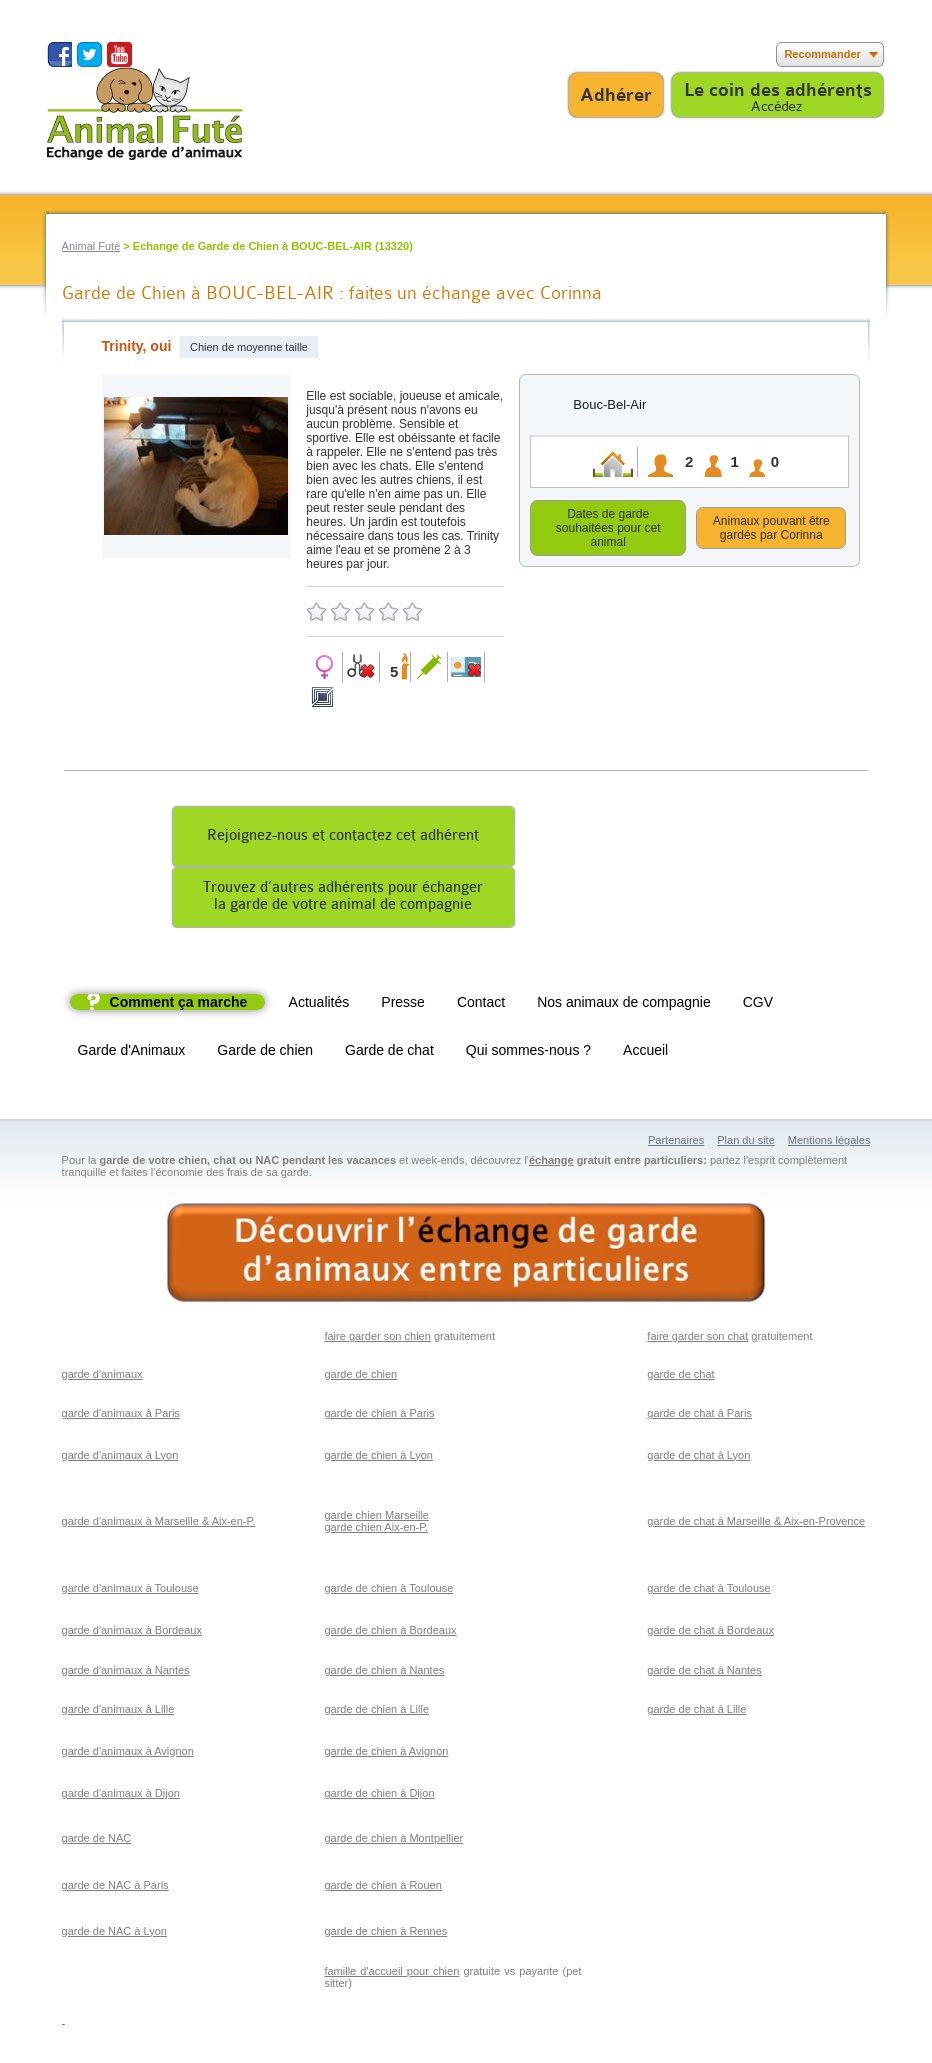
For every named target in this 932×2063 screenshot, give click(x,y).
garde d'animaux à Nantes (126, 1673)
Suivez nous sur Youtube (119, 54)
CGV (758, 1005)
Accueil (645, 1053)
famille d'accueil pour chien (391, 1974)
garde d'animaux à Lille (118, 1712)
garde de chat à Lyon (698, 1458)
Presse (403, 1005)
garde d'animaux (102, 1377)
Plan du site (745, 1143)
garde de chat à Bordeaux (710, 1633)
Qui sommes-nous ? (528, 1053)
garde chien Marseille (376, 1518)
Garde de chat (389, 1053)
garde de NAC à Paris (115, 1888)
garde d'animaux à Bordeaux (132, 1633)
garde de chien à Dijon (379, 1796)
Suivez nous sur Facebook (59, 54)
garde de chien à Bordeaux (390, 1633)
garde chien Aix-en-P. (376, 1530)
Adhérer (616, 95)
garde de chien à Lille (376, 1712)
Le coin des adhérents (778, 90)
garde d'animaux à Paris (121, 1416)
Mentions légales (829, 1143)
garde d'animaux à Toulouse (130, 1591)
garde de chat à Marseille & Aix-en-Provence (756, 1524)
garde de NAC (97, 1841)
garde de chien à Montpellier (393, 1841)
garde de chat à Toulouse (708, 1591)
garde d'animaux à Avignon (128, 1754)
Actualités (319, 1005)
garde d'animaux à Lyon (120, 1458)
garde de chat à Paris (699, 1416)
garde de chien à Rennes (385, 1934)
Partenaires (676, 1143)
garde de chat (680, 1377)
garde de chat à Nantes (704, 1673)
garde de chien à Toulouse (388, 1591)
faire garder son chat (697, 1339)
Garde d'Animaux (132, 1053)
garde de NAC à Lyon (114, 1934)
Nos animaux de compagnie (624, 1005)
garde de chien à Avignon (386, 1754)
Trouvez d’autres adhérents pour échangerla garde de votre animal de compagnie (343, 899)
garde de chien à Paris (379, 1416)
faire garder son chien (377, 1339)
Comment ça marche (179, 1005)
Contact (481, 1005)
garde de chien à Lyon (378, 1458)
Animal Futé (91, 246)
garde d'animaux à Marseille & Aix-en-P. (159, 1524)
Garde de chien (265, 1053)
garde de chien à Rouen (382, 1888)
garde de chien (360, 1377)
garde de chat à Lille (696, 1712)
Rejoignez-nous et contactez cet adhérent (343, 838)
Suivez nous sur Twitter (89, 54)
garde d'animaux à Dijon (121, 1796)
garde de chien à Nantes (384, 1673)
